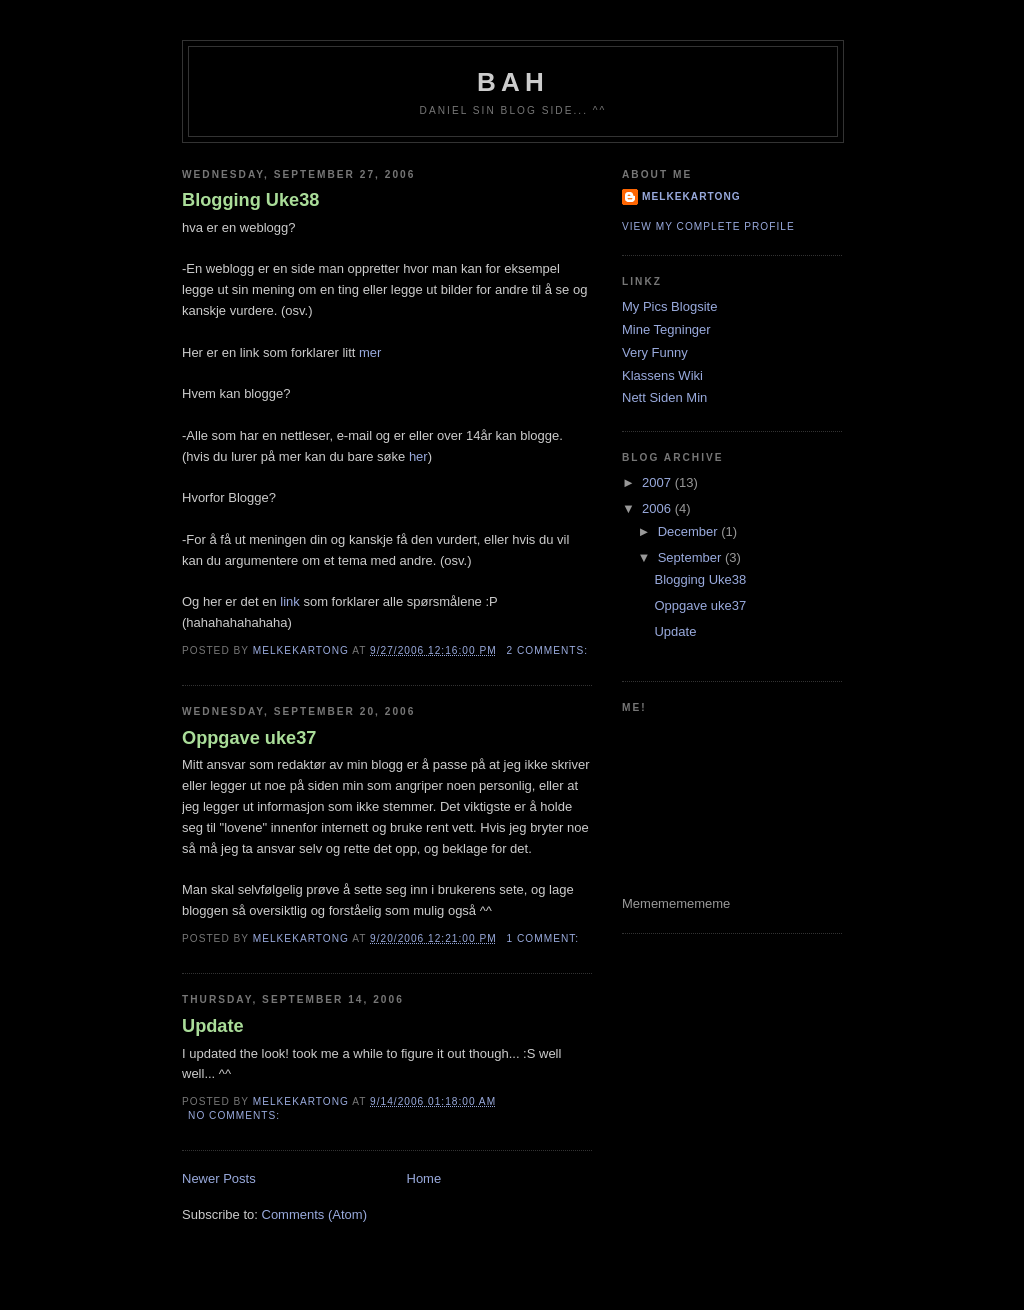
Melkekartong (691, 196)
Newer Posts (219, 1178)
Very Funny (655, 352)
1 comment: (545, 938)
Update (213, 1026)
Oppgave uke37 (249, 738)
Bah (513, 82)
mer (370, 352)
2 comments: (549, 650)
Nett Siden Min (664, 397)
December (690, 531)
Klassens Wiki (662, 375)
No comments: (236, 1115)
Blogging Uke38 (250, 200)
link (290, 601)
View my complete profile (708, 226)
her (418, 456)
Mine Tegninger (666, 329)
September (691, 557)
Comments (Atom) (314, 1214)
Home (424, 1178)
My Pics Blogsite (669, 306)
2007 (658, 482)
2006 (658, 508)
